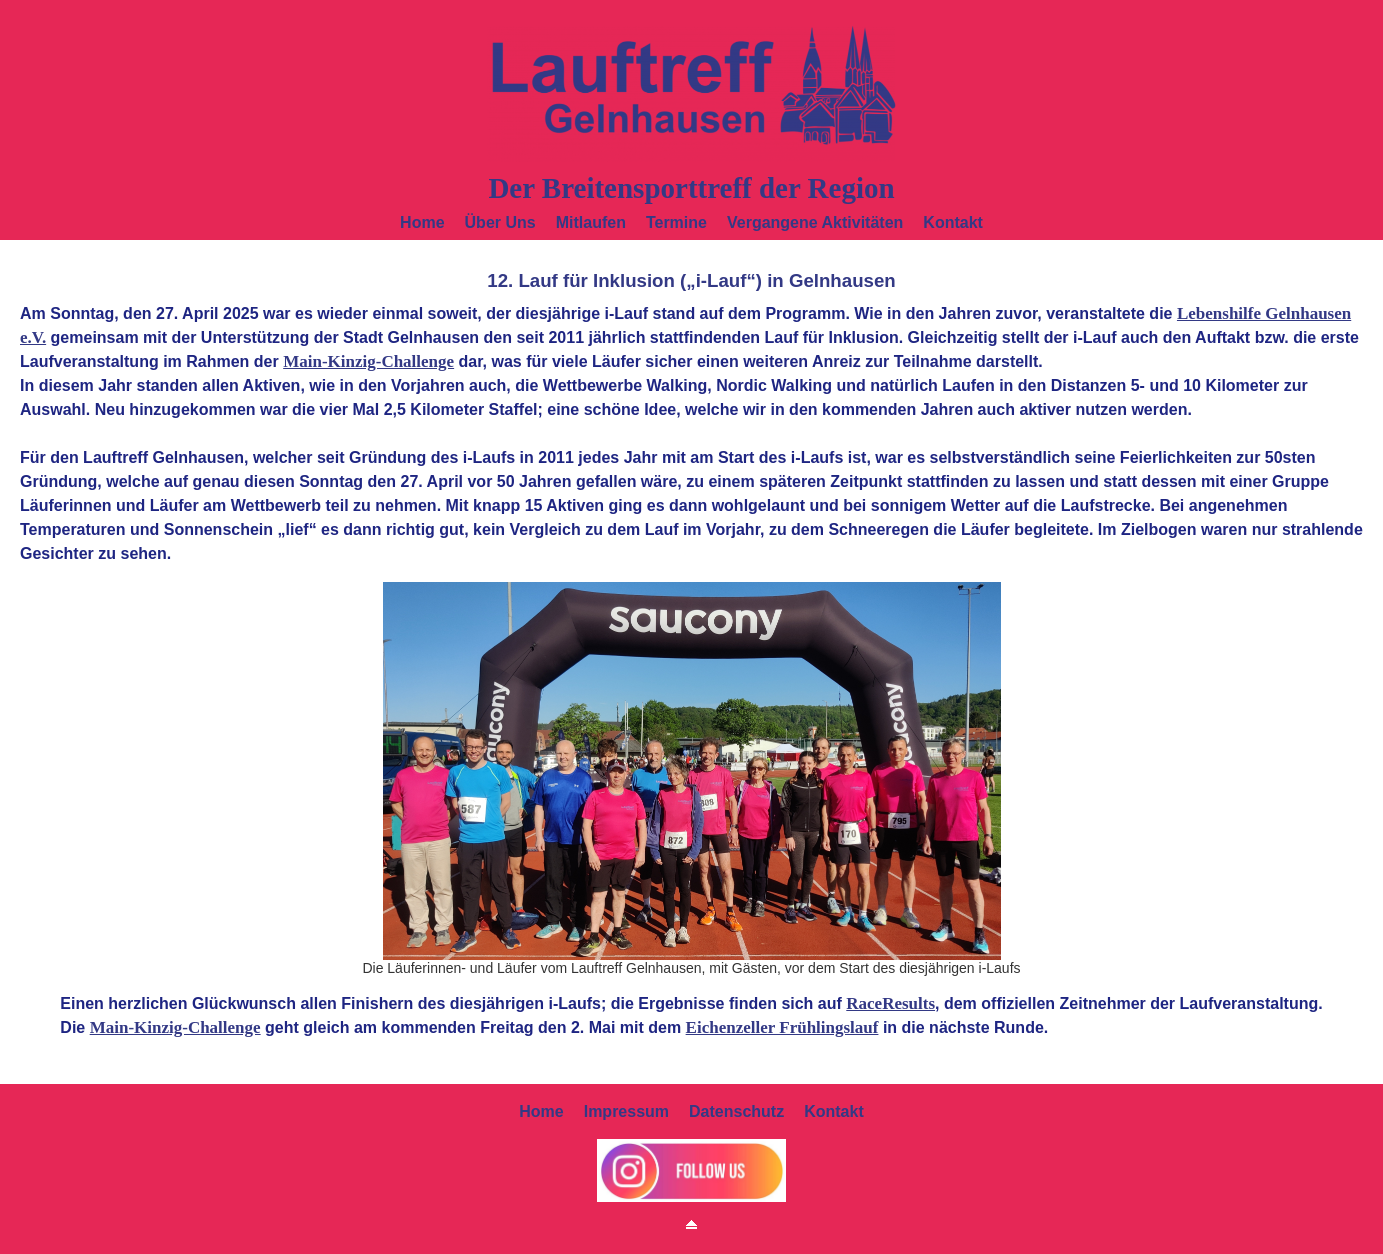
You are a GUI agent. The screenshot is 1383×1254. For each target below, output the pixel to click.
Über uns (500, 222)
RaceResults (890, 1003)
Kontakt (953, 222)
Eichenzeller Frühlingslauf (782, 1027)
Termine (676, 222)
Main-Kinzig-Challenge (368, 361)
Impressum (626, 1111)
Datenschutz (736, 1111)
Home (422, 222)
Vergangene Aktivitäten (815, 222)
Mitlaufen (591, 222)
